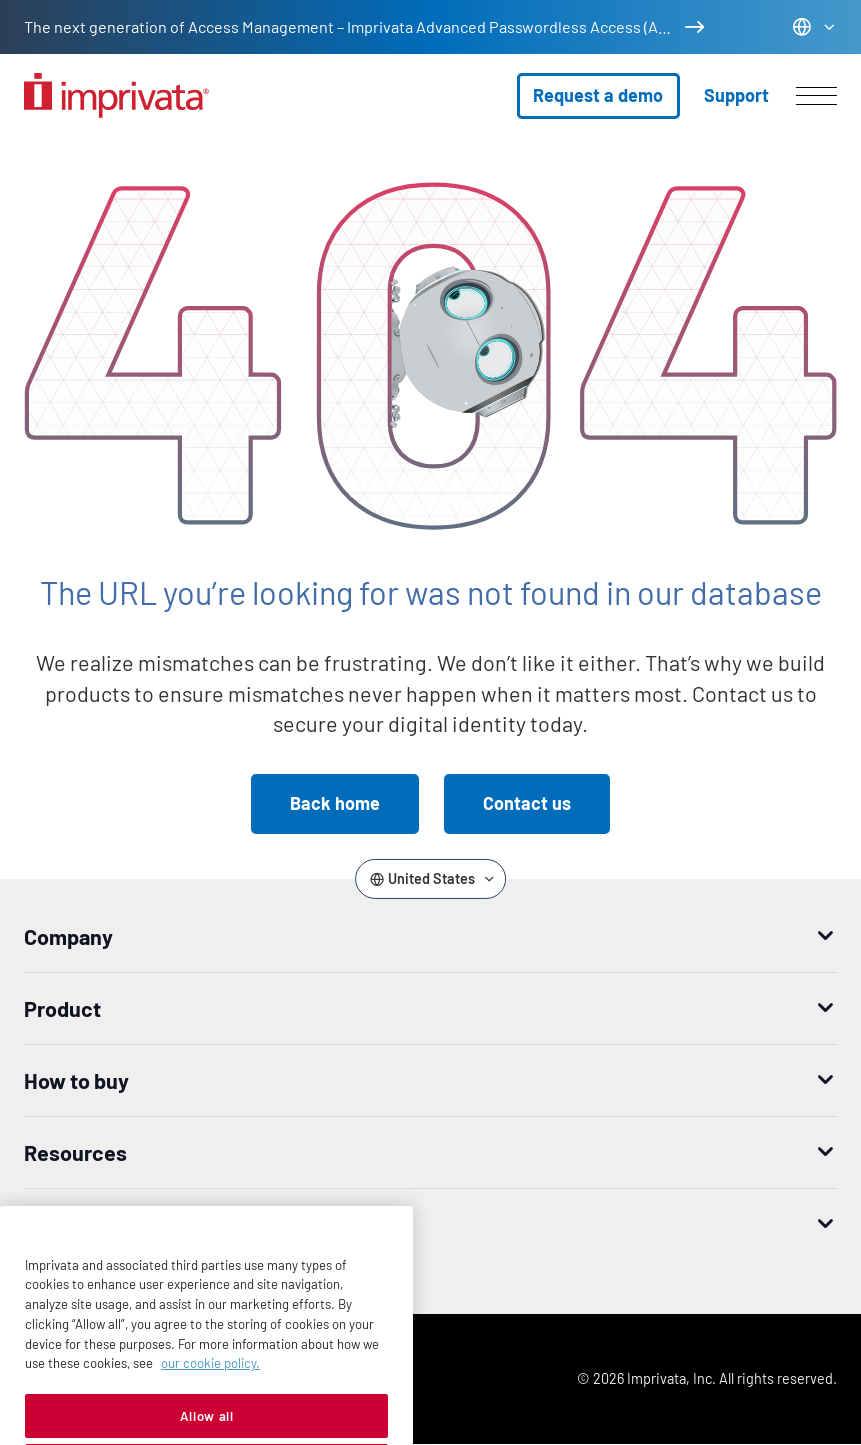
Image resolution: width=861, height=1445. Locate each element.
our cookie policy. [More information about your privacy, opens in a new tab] (210, 1396)
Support (736, 95)
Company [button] (68, 936)
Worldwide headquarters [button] (141, 1224)
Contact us (527, 803)
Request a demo (598, 95)
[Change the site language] (814, 26)
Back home (335, 803)
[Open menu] (816, 96)
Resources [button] (75, 1152)
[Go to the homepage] (116, 95)
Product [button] (62, 1008)
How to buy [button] (76, 1080)
